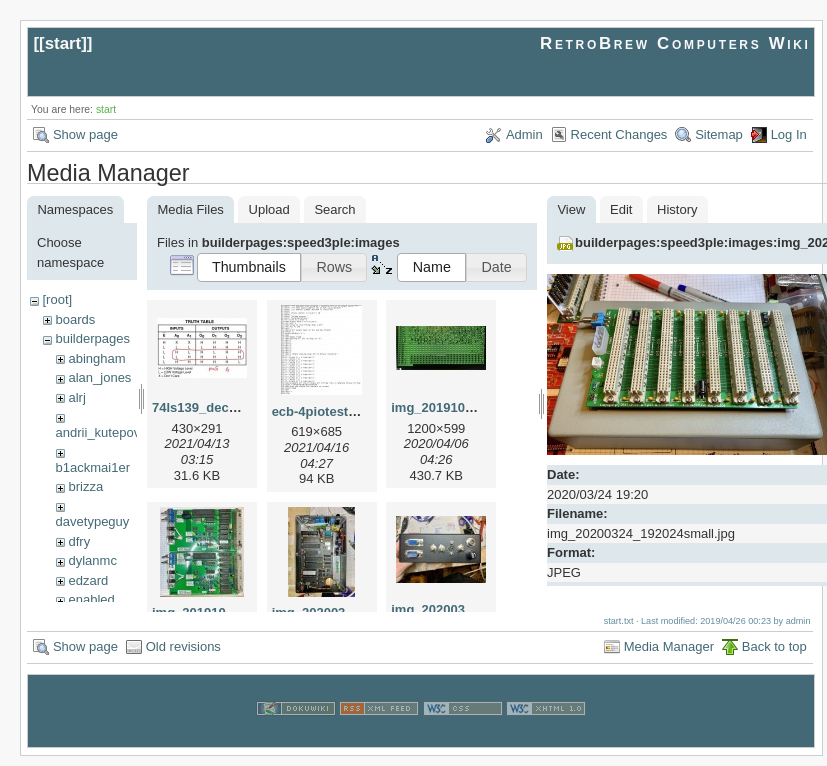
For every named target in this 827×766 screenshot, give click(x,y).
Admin (524, 134)
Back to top (774, 656)
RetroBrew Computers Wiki (675, 43)
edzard (88, 580)
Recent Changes (619, 134)
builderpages (92, 338)
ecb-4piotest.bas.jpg (335, 411)
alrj (76, 397)
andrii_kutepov (98, 432)
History (677, 209)
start (63, 43)
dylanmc (92, 560)
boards (75, 319)
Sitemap (719, 134)
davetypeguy (93, 521)
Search (334, 209)
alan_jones (99, 377)
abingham (96, 358)
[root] (57, 299)
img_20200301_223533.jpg (472, 609)
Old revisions (183, 656)
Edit (621, 209)
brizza (85, 486)
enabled (91, 599)
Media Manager (669, 656)
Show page (85, 134)
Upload (269, 209)
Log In (789, 134)
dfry (79, 541)
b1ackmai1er (93, 467)
